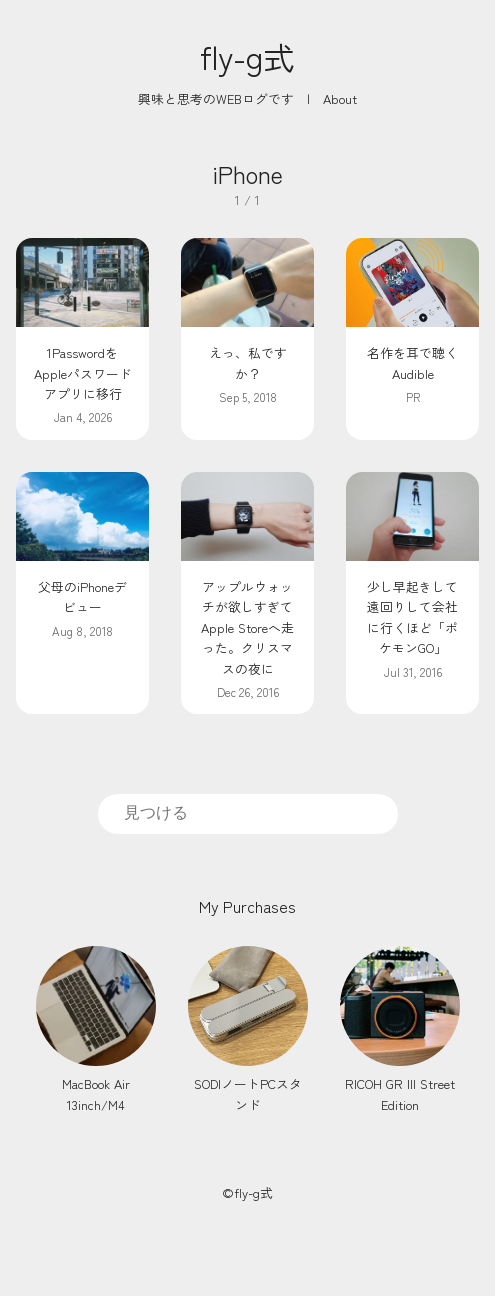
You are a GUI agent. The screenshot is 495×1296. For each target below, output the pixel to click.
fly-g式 (247, 56)
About (340, 98)
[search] (248, 813)
